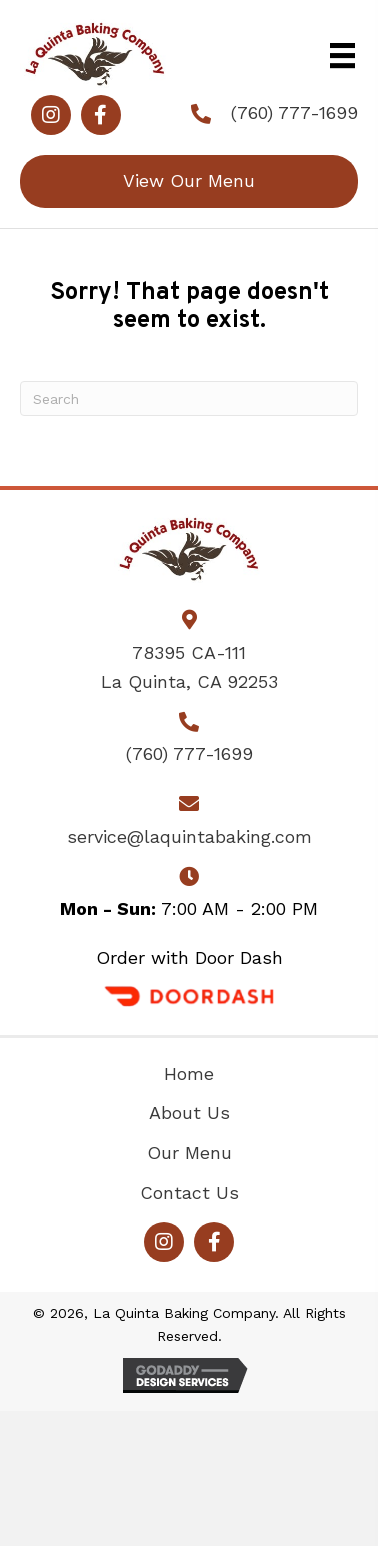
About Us (189, 1112)
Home (189, 1073)
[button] (51, 115)
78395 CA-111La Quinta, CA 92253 (189, 667)
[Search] (189, 398)
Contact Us (189, 1192)
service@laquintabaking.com (189, 836)
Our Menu (189, 1152)
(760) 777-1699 (294, 112)
